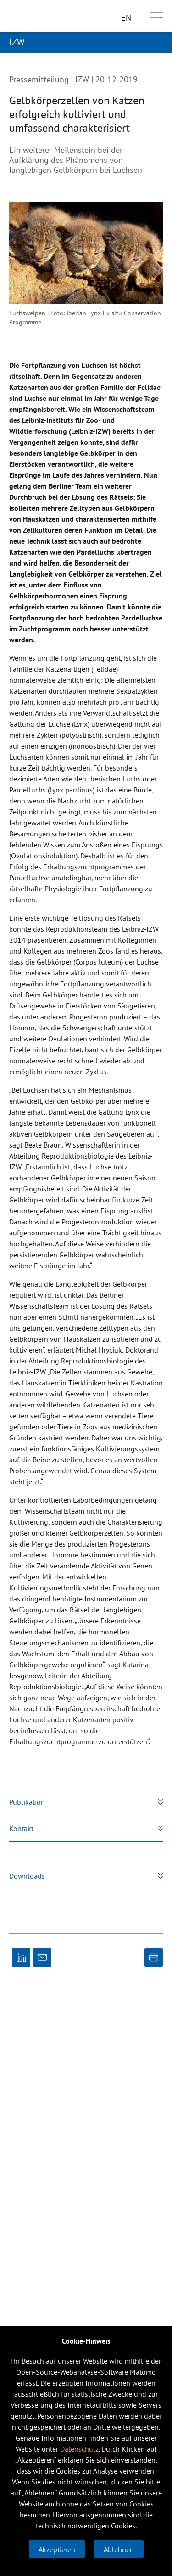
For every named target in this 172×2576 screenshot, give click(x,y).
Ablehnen (119, 2549)
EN (126, 17)
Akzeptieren (57, 2549)
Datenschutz (79, 2448)
